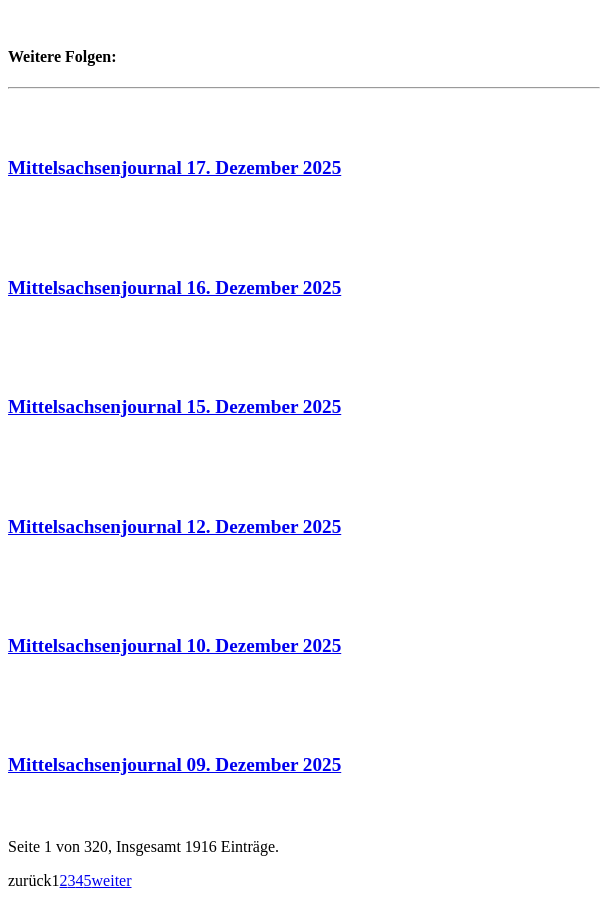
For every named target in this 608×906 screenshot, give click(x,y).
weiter (112, 880)
